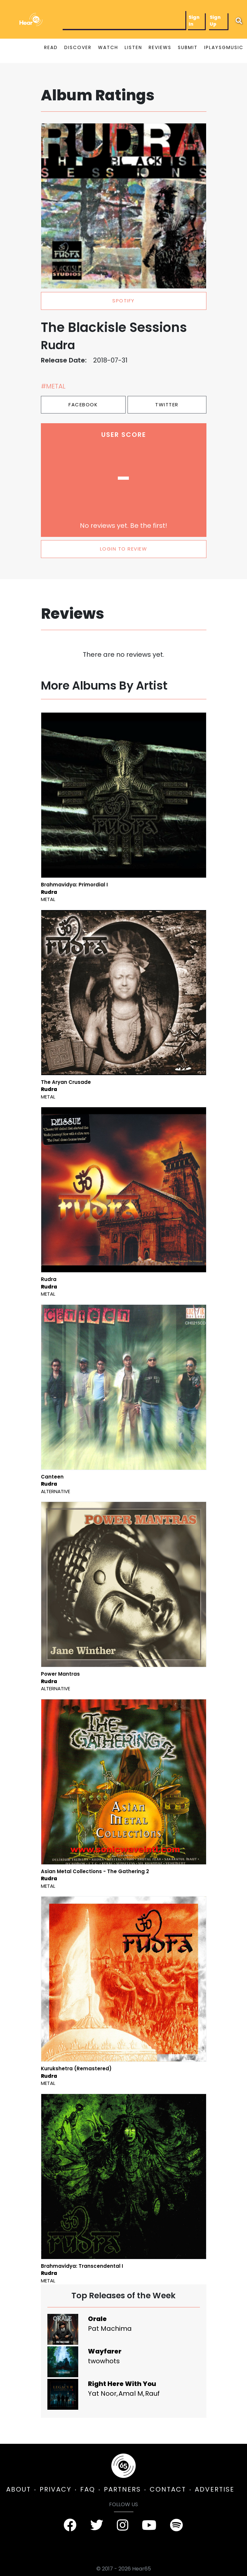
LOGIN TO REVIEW (123, 548)
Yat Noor (102, 2393)
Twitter (167, 404)
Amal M (130, 2393)
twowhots (104, 2361)
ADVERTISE (214, 2489)
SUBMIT (188, 47)
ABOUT (18, 2489)
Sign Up (215, 20)
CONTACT (168, 2489)
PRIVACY (55, 2489)
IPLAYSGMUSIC (223, 47)
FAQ (87, 2489)
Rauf (152, 2393)
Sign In (194, 20)
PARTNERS (122, 2489)
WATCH (108, 47)
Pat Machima (110, 2328)
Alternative (55, 1491)
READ (51, 47)
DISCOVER (78, 47)
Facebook (83, 404)
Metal (48, 899)
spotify (123, 300)
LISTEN (133, 47)
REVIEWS (160, 47)
